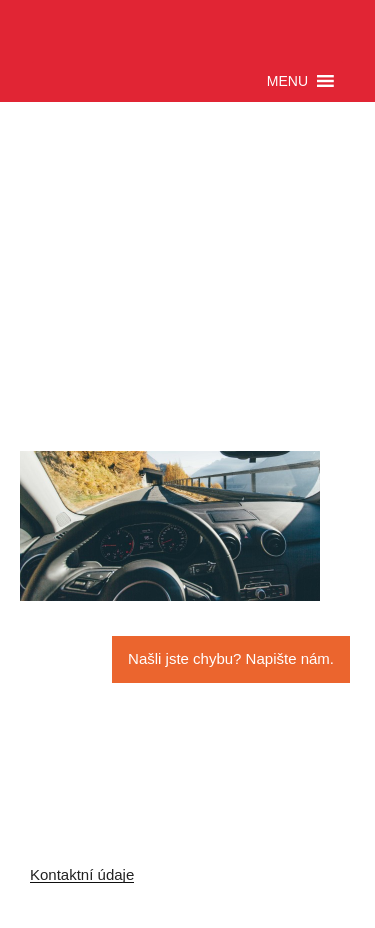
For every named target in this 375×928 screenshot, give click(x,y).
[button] (287, 81)
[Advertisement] (185, 303)
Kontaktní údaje (82, 874)
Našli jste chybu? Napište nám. (231, 658)
